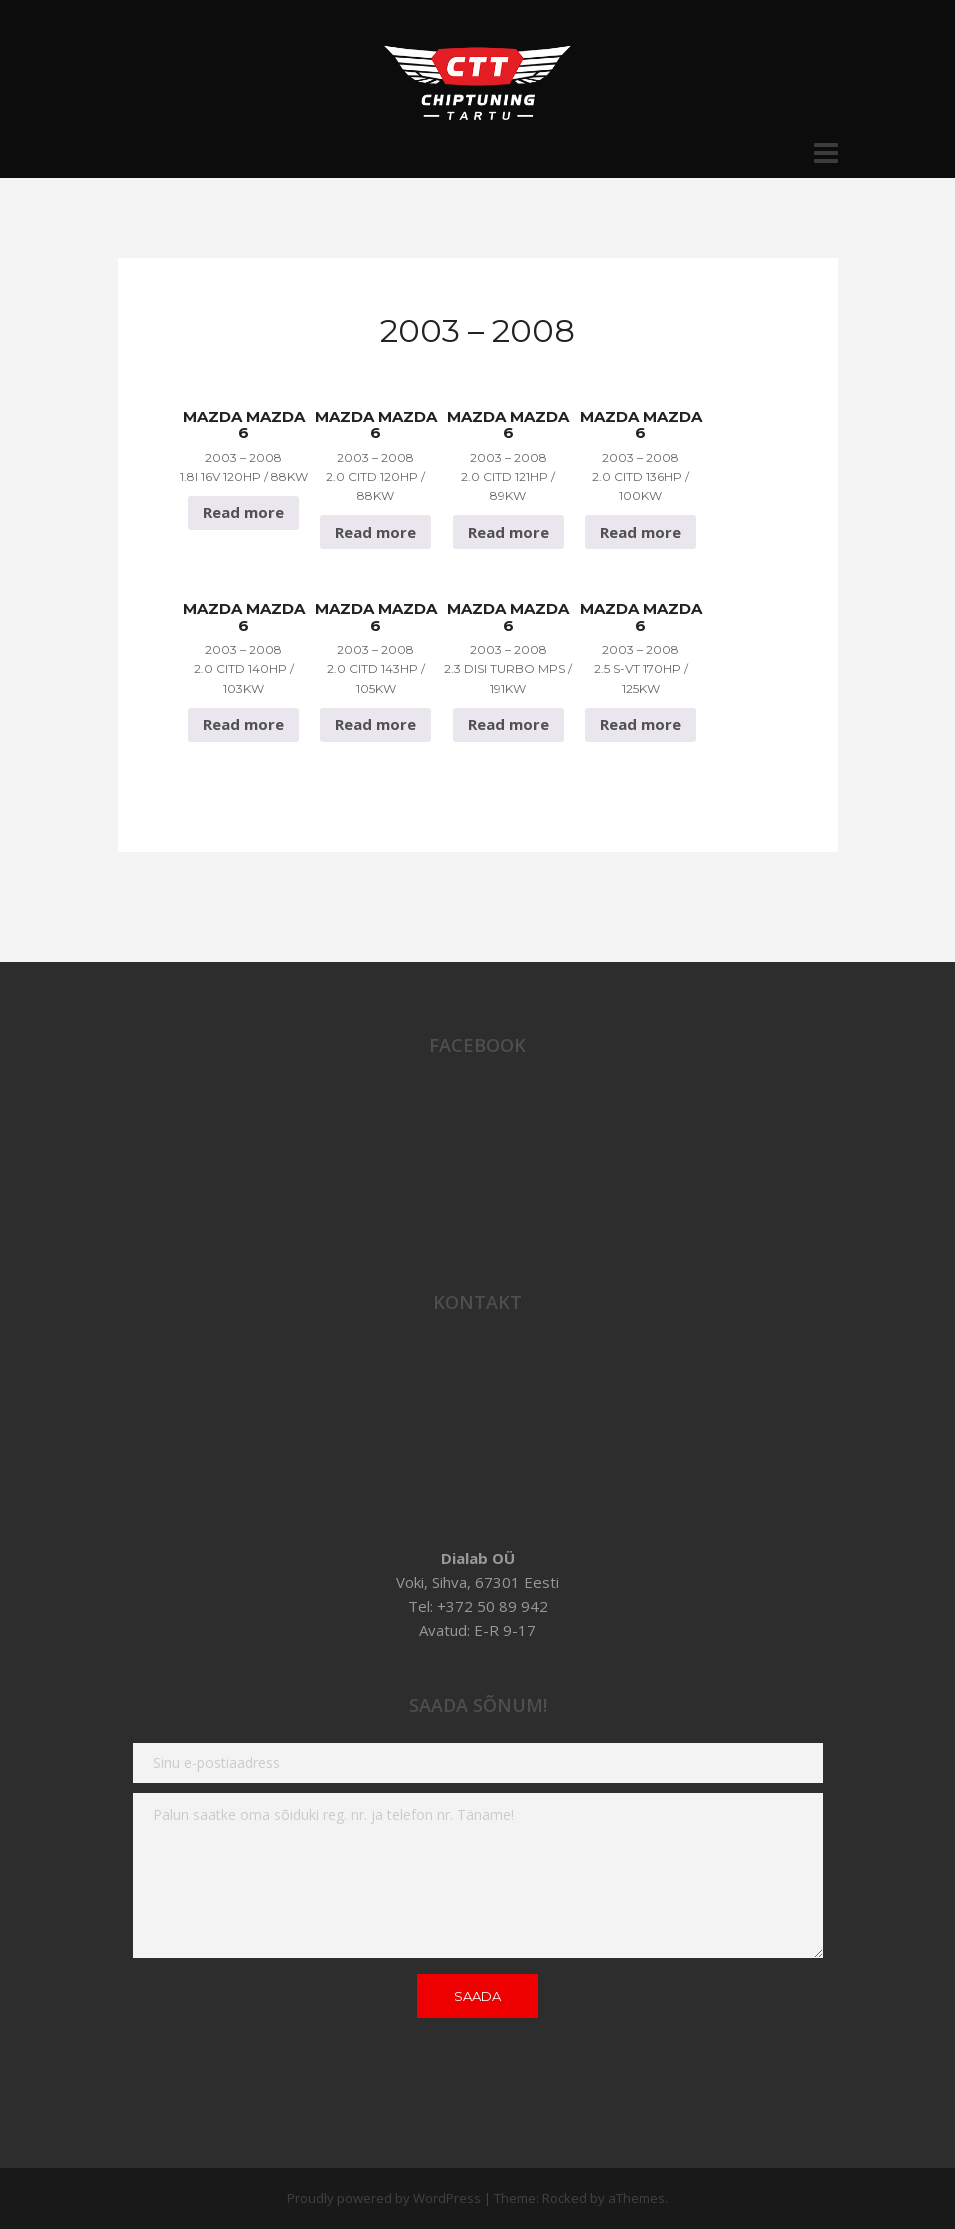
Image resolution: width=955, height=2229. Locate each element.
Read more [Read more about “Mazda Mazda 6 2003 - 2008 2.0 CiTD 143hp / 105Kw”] (375, 724)
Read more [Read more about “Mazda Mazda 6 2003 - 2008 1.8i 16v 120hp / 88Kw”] (243, 512)
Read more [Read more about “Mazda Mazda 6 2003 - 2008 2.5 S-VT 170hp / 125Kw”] (640, 724)
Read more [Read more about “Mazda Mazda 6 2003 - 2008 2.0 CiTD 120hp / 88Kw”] (375, 532)
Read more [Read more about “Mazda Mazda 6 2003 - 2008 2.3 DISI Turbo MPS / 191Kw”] (508, 724)
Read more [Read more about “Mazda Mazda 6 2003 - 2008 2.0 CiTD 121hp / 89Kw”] (508, 532)
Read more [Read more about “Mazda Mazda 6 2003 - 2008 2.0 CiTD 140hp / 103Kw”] (243, 724)
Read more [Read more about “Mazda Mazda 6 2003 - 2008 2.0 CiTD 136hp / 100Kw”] (640, 532)
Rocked (564, 2198)
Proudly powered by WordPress (384, 2198)
